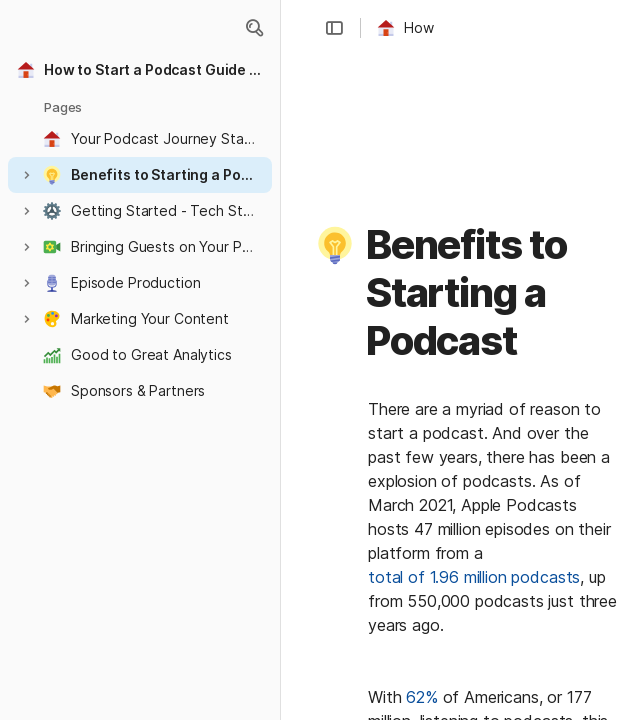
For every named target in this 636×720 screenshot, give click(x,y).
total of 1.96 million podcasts (474, 577)
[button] (254, 28)
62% (422, 697)
